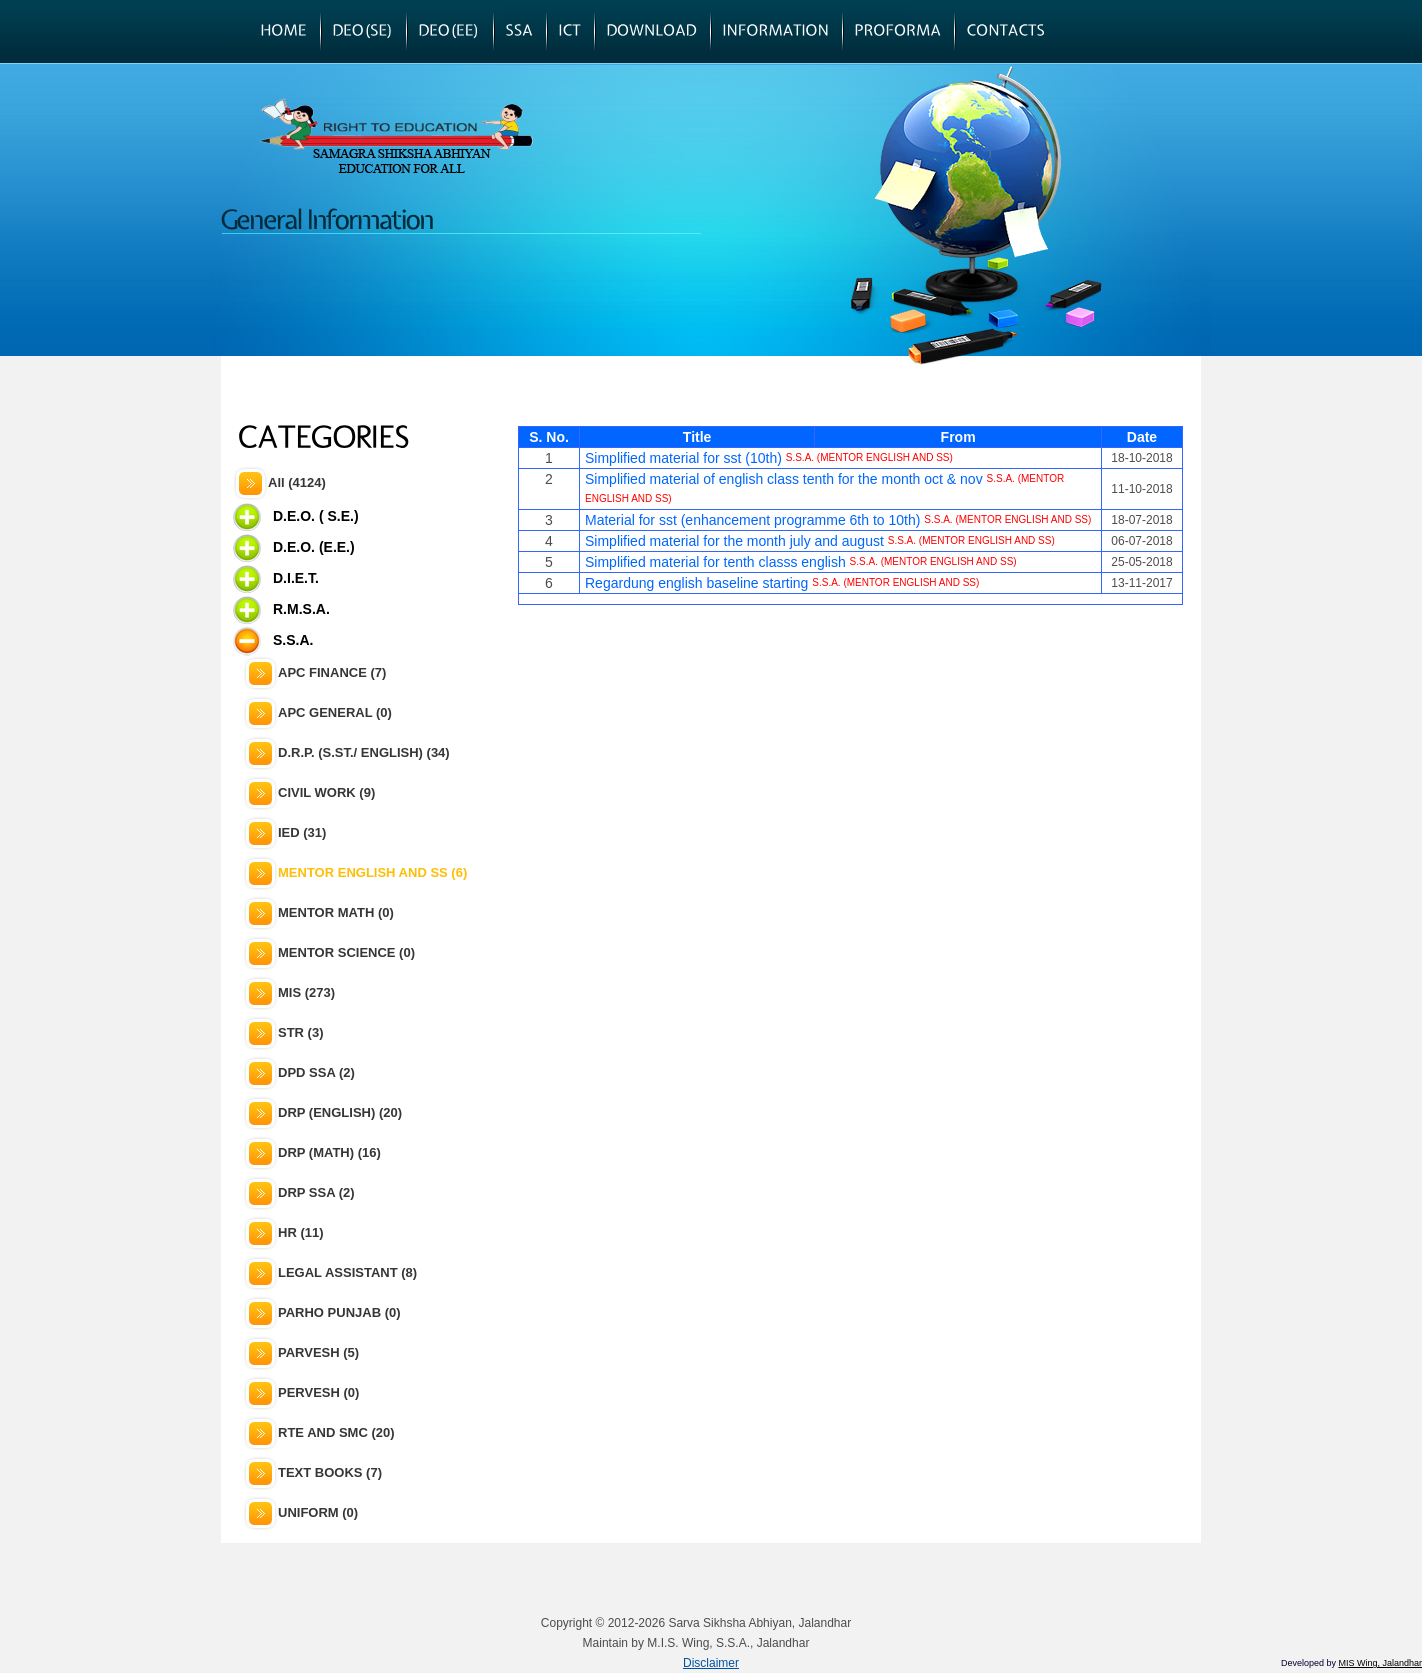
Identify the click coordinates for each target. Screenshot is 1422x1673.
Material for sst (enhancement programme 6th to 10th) (752, 520)
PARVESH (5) (318, 1352)
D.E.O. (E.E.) (314, 547)
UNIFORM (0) (318, 1512)
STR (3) (301, 1032)
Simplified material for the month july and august (734, 541)
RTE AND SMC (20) (336, 1432)
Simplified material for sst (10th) (683, 458)
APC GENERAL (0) (335, 712)
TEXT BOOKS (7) (330, 1472)
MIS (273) (306, 992)
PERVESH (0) (318, 1392)
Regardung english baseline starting (696, 583)
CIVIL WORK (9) (326, 792)
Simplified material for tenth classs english (715, 562)
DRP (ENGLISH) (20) (340, 1112)
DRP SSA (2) (316, 1192)
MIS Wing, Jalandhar (1380, 1663)
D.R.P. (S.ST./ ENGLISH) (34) (364, 752)
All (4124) (297, 482)
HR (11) (301, 1232)
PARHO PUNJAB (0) (339, 1312)
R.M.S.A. (301, 609)
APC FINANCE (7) (332, 672)
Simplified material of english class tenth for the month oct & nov (784, 479)
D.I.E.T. (296, 578)
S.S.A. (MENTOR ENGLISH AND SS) (869, 457)
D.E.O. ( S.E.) (316, 516)
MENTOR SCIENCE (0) (346, 952)
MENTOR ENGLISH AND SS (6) (372, 872)
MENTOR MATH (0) (336, 912)
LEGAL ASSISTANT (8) (347, 1272)
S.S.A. (293, 640)
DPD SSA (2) (316, 1072)
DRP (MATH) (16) (329, 1152)
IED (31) (302, 832)
